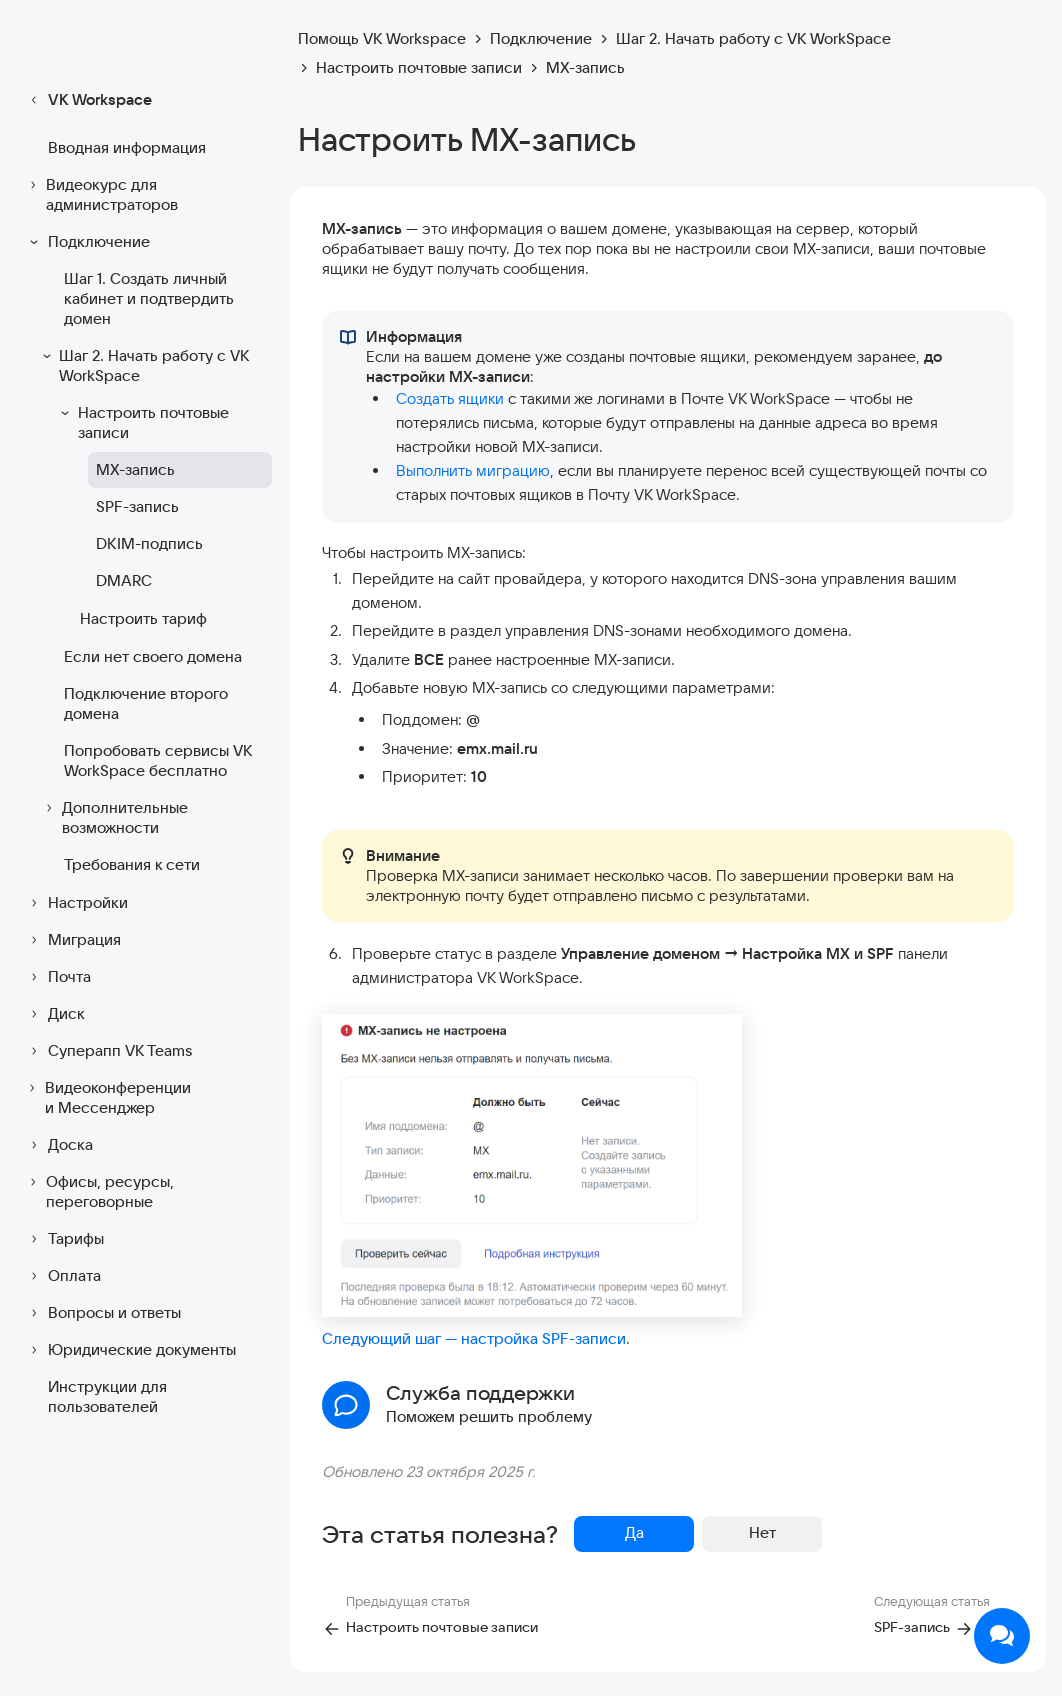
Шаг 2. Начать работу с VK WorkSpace (144, 365)
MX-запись (135, 469)
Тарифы (64, 1239)
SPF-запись (137, 506)
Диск (54, 1014)
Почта (57, 977)
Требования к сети (132, 864)
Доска (58, 1145)
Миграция (72, 940)
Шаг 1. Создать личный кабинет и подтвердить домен (149, 298)
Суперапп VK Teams (108, 1051)
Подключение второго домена (146, 703)
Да (634, 1532)
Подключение (87, 242)
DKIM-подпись (149, 543)
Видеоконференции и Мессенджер (107, 1097)
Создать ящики (450, 398)
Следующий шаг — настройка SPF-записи (474, 1338)
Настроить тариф (143, 618)
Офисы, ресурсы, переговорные (99, 1191)
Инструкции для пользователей (107, 1396)
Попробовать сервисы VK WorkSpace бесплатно (158, 760)
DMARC (124, 580)
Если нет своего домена (153, 656)
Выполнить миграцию (473, 470)
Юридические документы (130, 1350)
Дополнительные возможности (114, 817)
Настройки (76, 903)
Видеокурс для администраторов (101, 194)
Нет (762, 1532)
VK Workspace (88, 100)
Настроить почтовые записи (142, 422)
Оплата (62, 1276)
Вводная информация (127, 147)
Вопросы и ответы (102, 1313)
